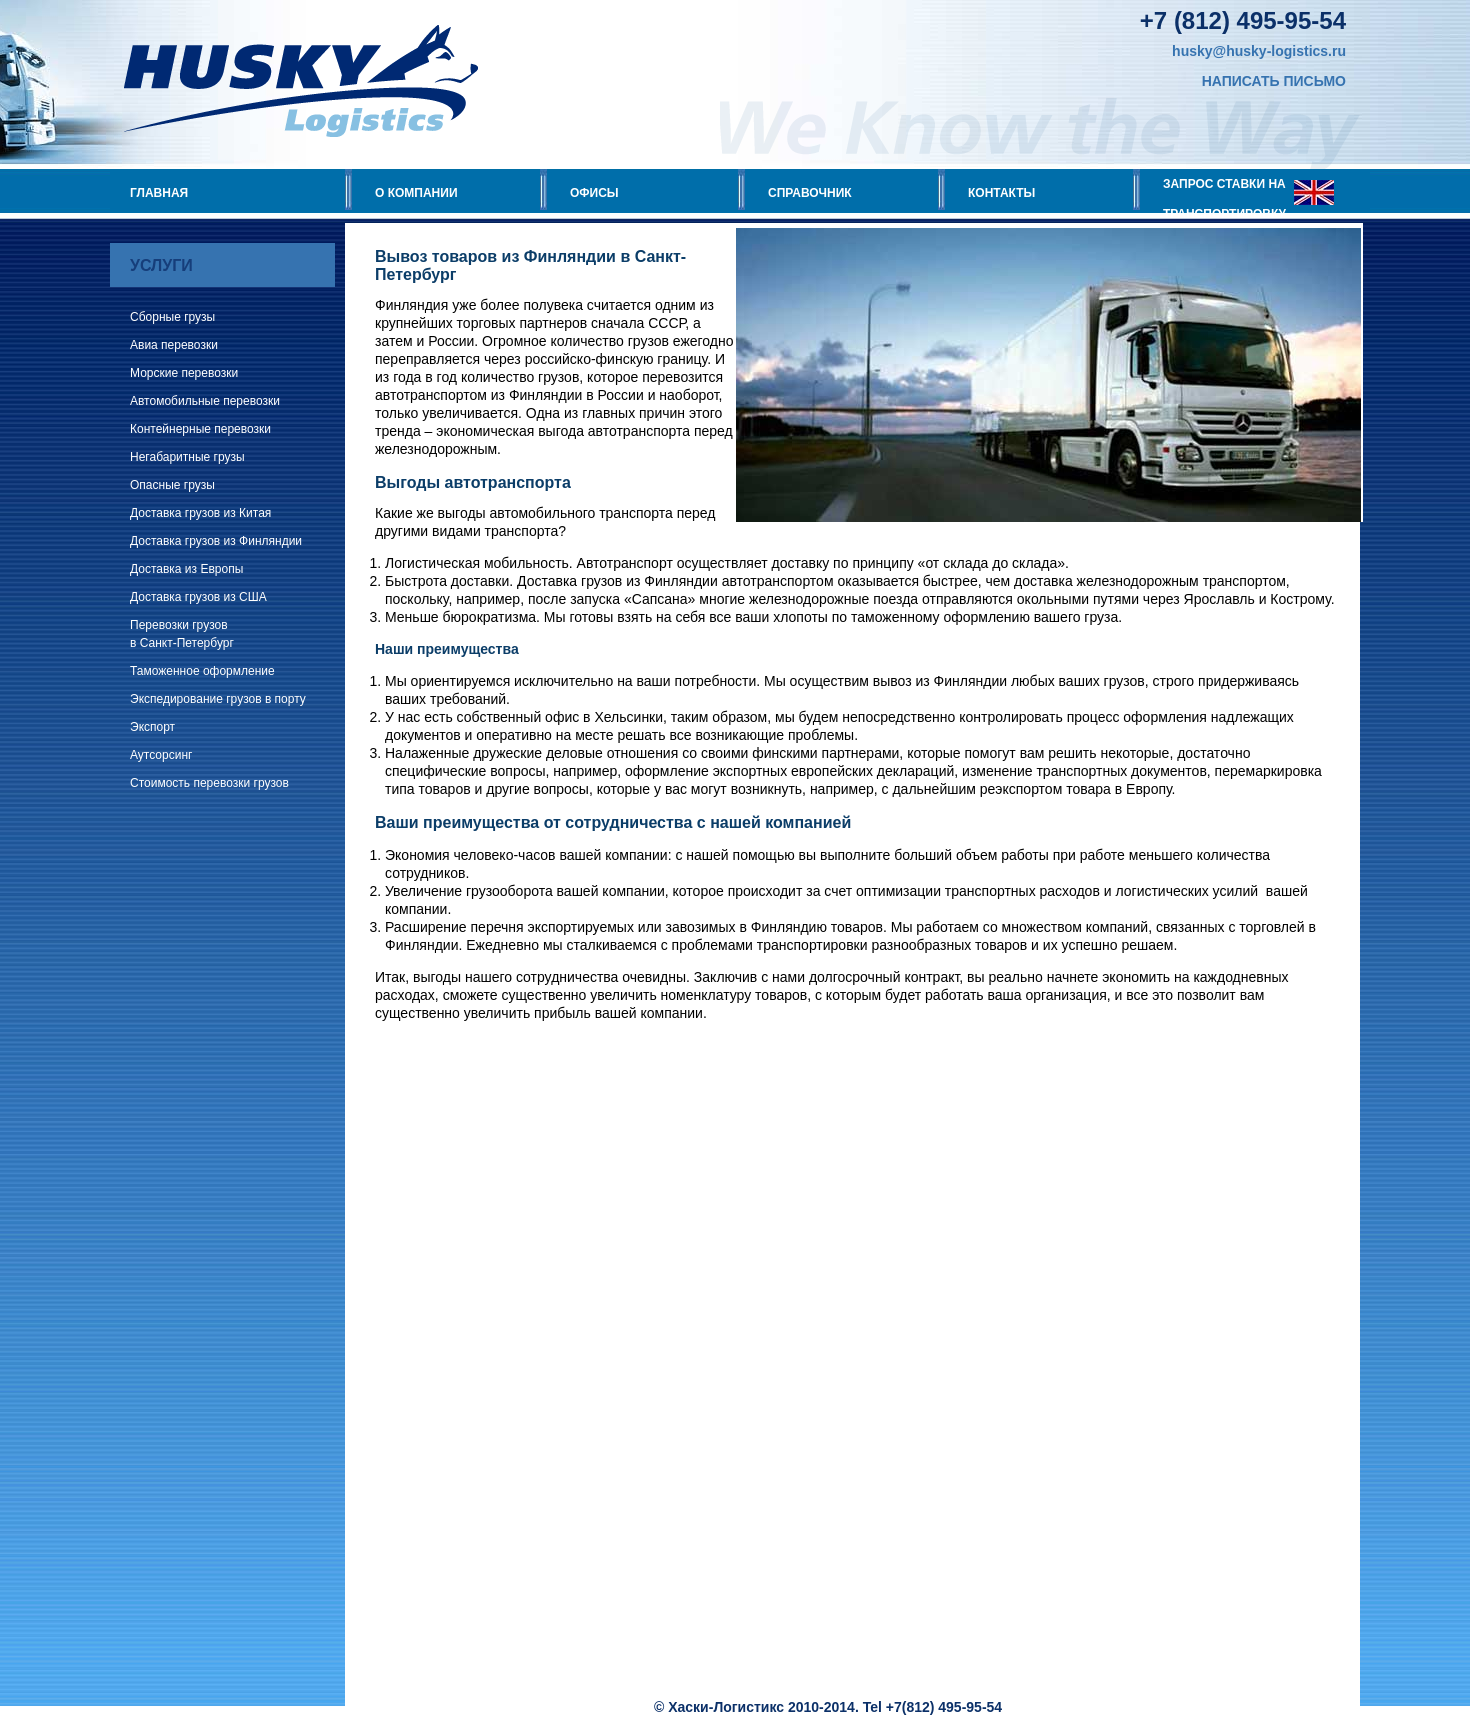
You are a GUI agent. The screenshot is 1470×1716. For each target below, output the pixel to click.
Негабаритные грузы (187, 457)
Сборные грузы (172, 317)
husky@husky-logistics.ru (1259, 51)
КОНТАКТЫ (1001, 193)
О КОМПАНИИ (416, 193)
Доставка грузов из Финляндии (216, 541)
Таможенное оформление (202, 671)
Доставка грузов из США (198, 597)
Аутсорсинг (161, 755)
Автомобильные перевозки (205, 401)
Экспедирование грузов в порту (218, 699)
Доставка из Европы (186, 569)
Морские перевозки (184, 373)
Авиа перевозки (174, 345)
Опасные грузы (172, 485)
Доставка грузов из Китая (200, 513)
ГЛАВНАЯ (159, 193)
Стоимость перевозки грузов (209, 783)
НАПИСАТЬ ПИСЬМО (1274, 81)
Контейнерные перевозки (200, 429)
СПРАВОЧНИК (810, 193)
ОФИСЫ (594, 193)
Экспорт (152, 727)
